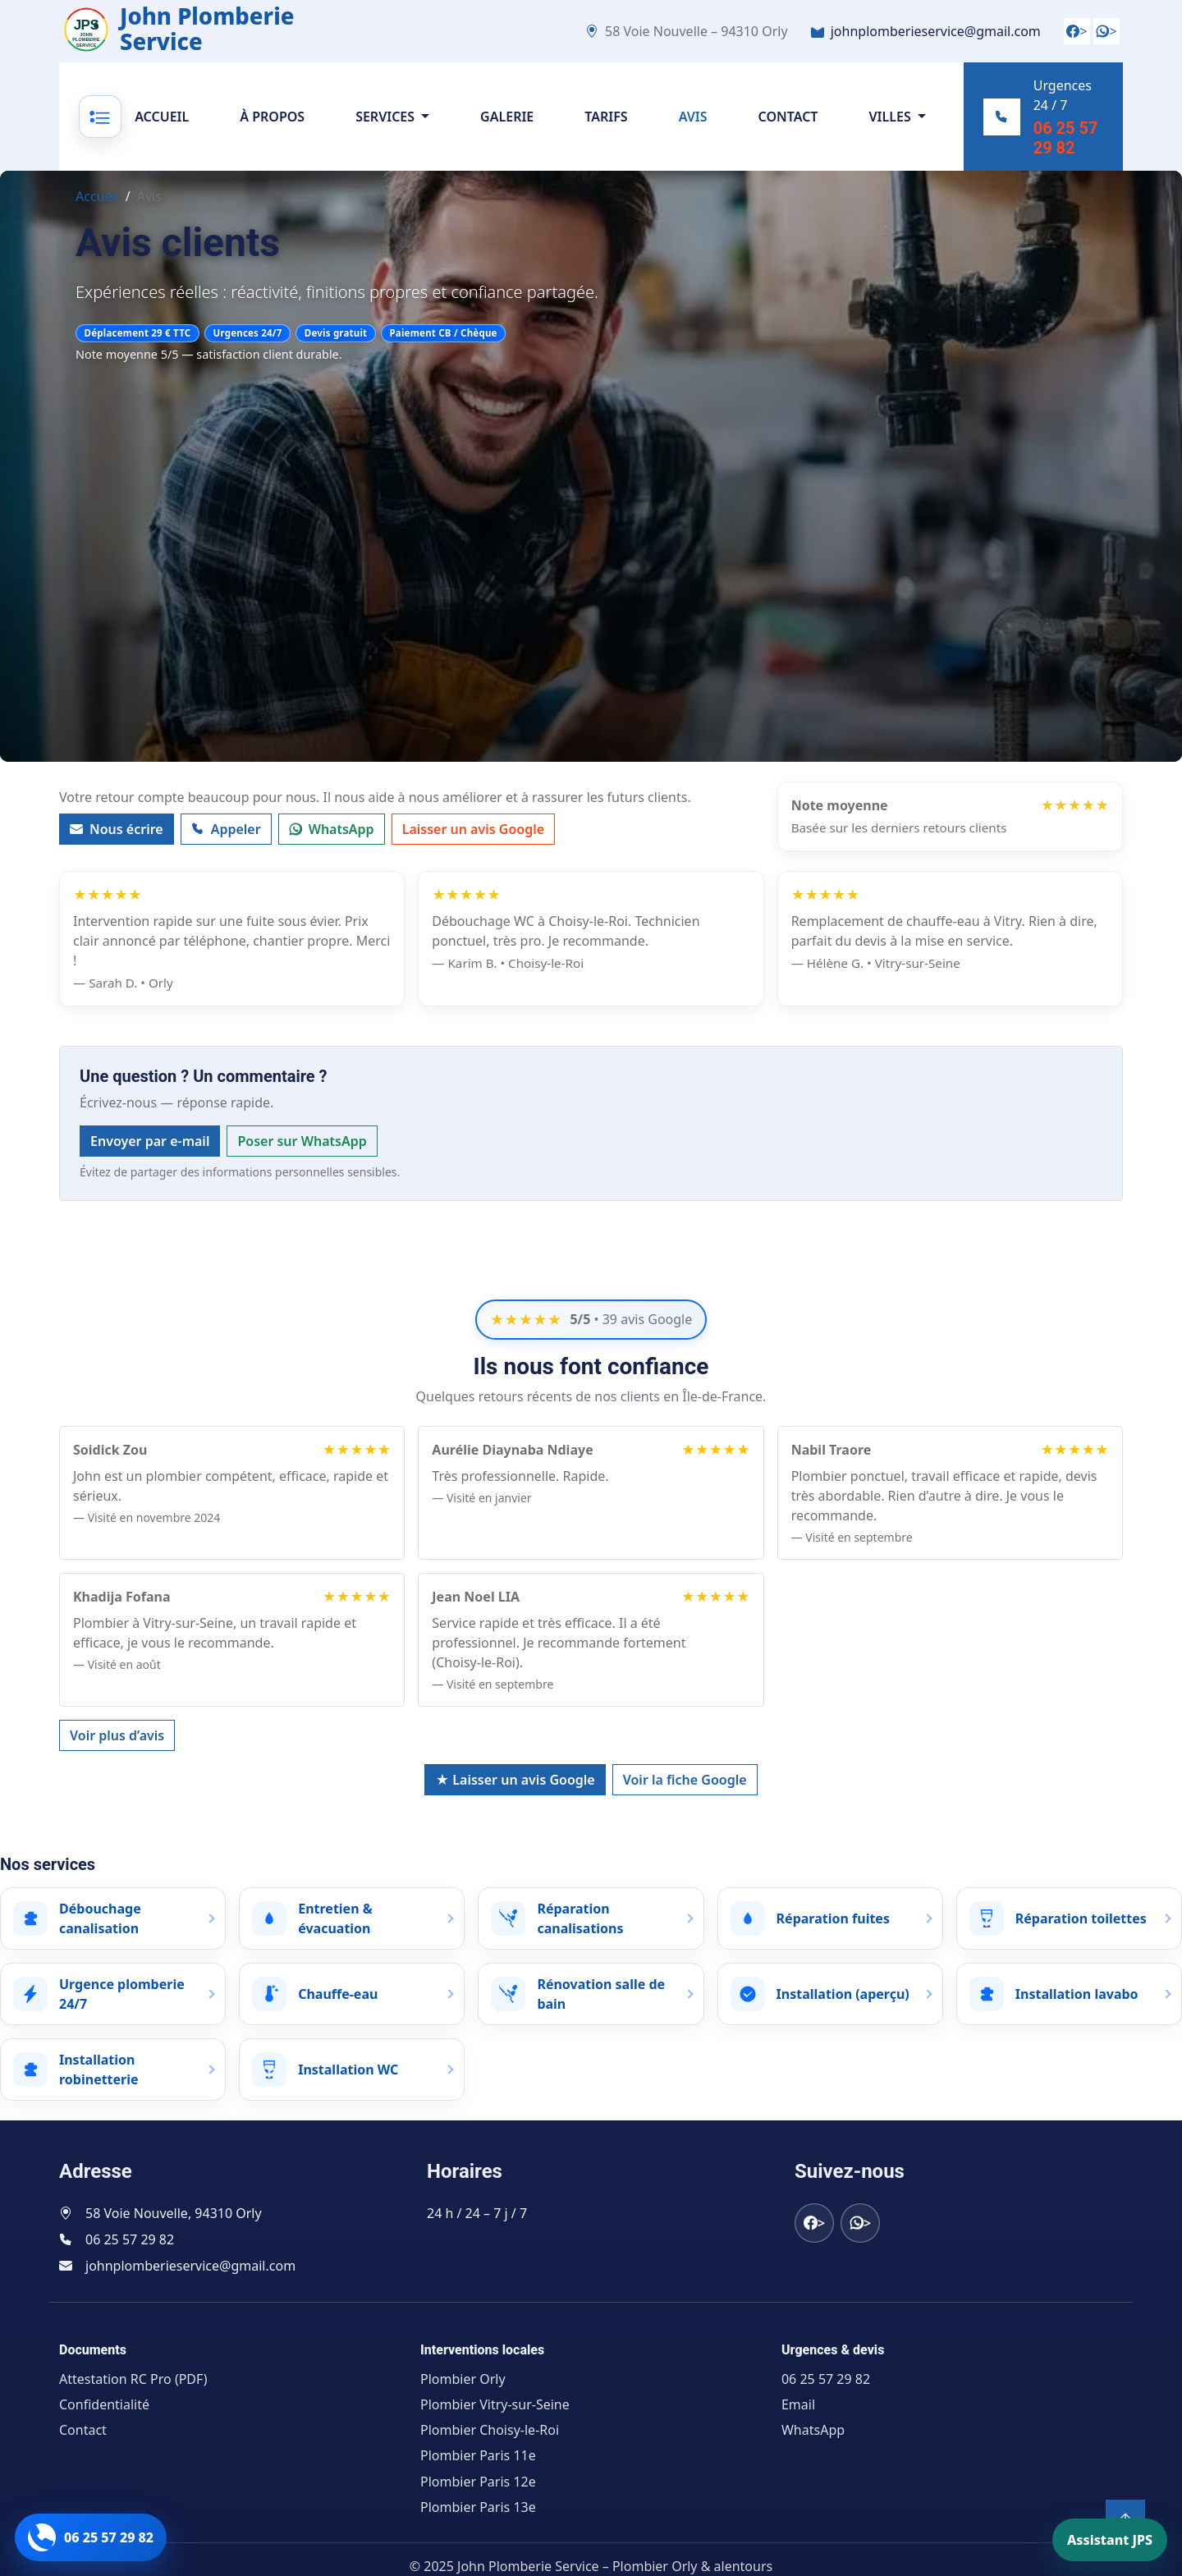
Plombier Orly (463, 2379)
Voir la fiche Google (685, 1780)
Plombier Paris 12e (478, 2482)
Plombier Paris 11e (478, 2456)
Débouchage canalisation (100, 1918)
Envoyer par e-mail (149, 1161)
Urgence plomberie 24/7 (122, 1994)
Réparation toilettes (1081, 1918)
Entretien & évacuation (335, 1918)
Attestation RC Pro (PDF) (133, 2379)
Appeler (226, 849)
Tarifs (609, 126)
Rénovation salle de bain (601, 1994)
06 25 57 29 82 (1058, 147)
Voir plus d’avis (117, 1735)
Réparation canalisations (580, 1918)
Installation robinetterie (99, 2069)
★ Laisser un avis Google (514, 1780)
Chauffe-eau (338, 1994)
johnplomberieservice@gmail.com (936, 31)
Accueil (165, 126)
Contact (791, 126)
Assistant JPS (1109, 2540)
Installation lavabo (1076, 1994)
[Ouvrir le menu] (103, 126)
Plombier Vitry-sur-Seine (495, 2404)
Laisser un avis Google (473, 849)
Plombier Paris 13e (478, 2507)
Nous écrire (116, 849)
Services (388, 126)
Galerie (510, 126)
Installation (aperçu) (843, 1994)
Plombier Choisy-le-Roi (489, 2430)
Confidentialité (104, 2404)
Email (798, 2404)
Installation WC (348, 2069)
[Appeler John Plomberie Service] (91, 2537)
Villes (893, 126)
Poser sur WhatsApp (301, 1161)
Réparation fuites (833, 1918)
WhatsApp (331, 849)
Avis (695, 126)
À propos (275, 126)
